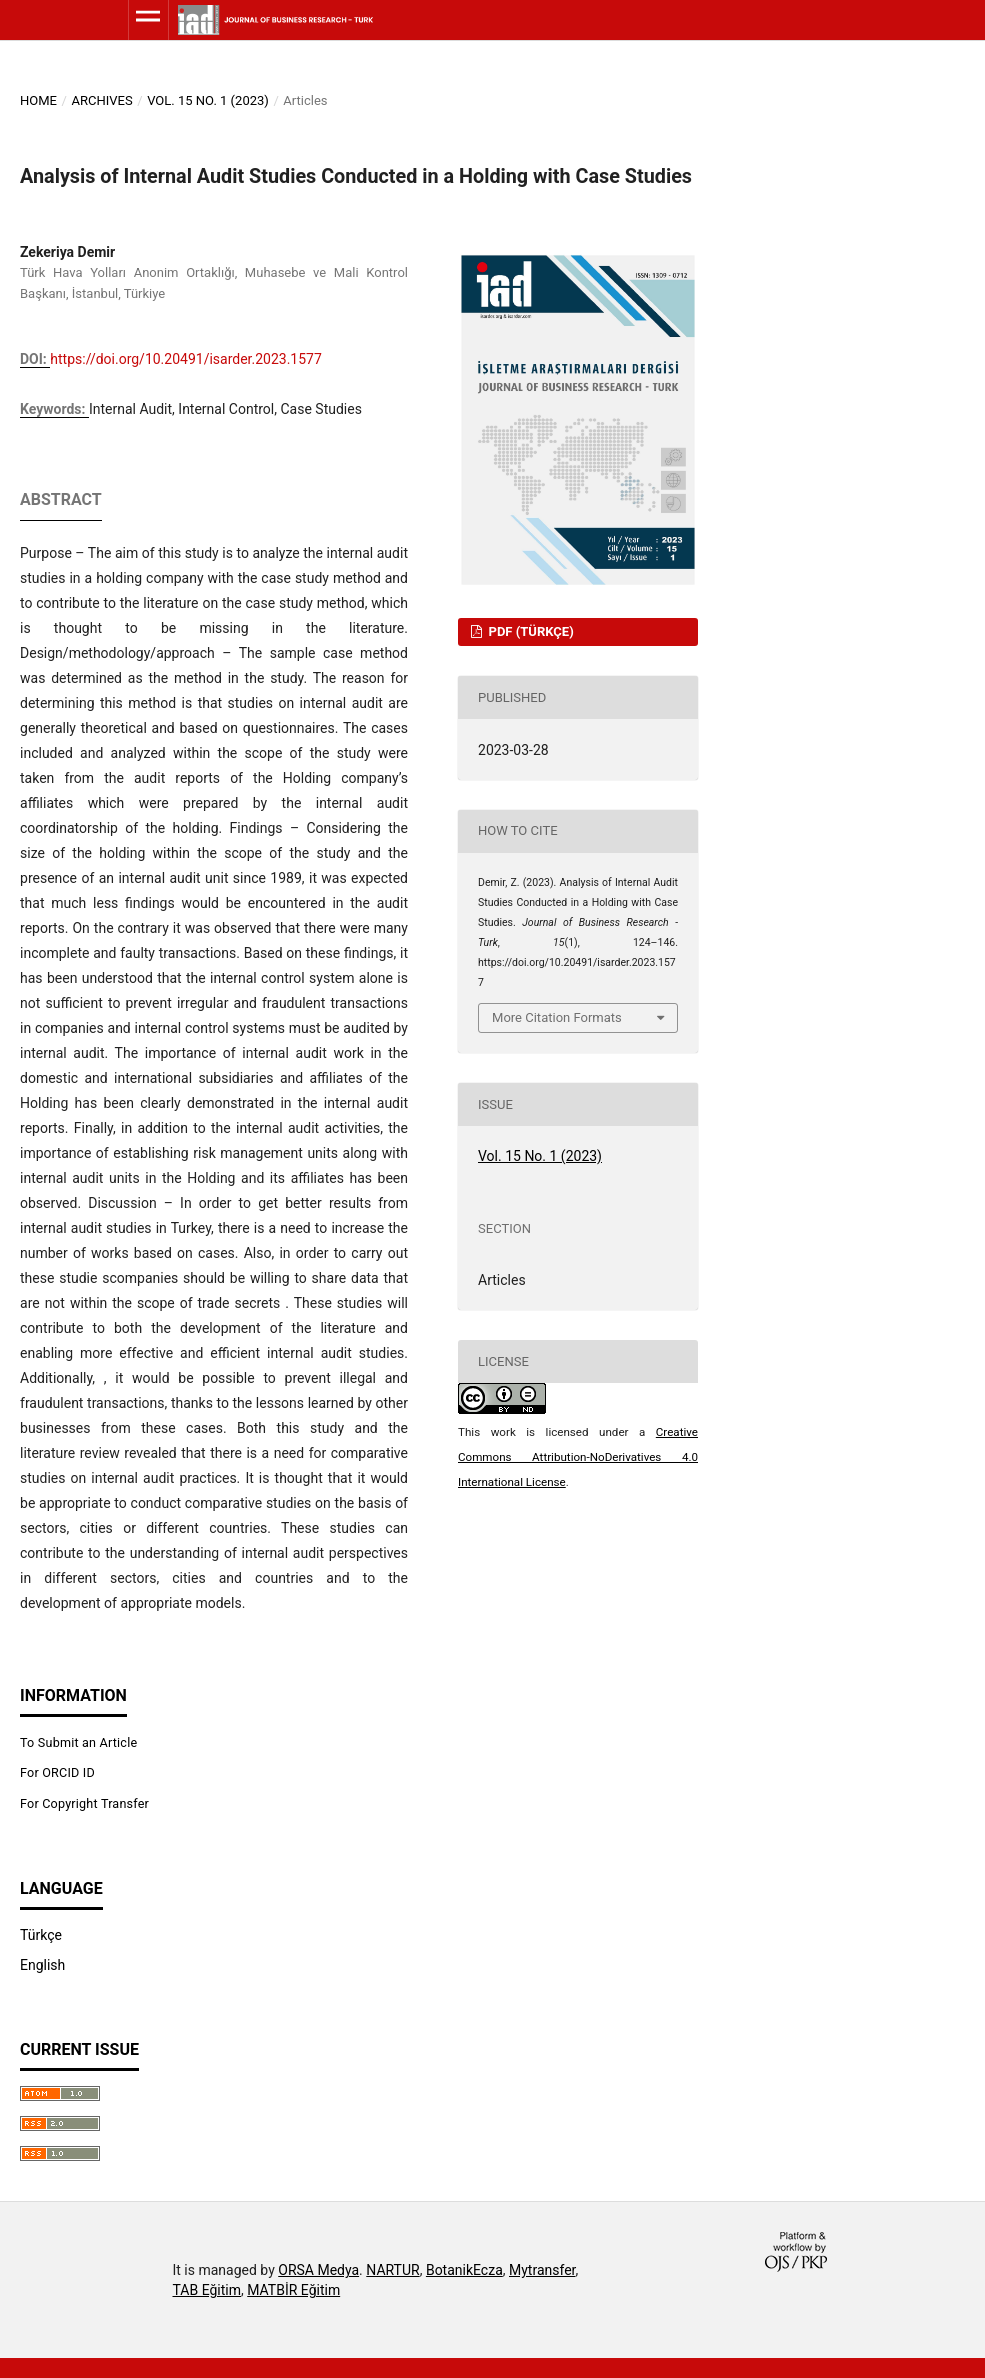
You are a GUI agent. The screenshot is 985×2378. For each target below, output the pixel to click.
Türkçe (41, 1935)
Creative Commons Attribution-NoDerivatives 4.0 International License (578, 1457)
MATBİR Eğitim (293, 2290)
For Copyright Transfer (84, 1803)
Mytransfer (542, 2270)
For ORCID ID (57, 1772)
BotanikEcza (464, 2270)
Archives (101, 100)
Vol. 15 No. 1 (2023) (208, 100)
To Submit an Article (78, 1742)
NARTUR (392, 2270)
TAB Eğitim (207, 2290)
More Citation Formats (557, 1017)
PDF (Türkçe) (529, 631)
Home (38, 100)
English (42, 1965)
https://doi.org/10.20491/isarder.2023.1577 (186, 359)
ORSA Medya (318, 2270)
